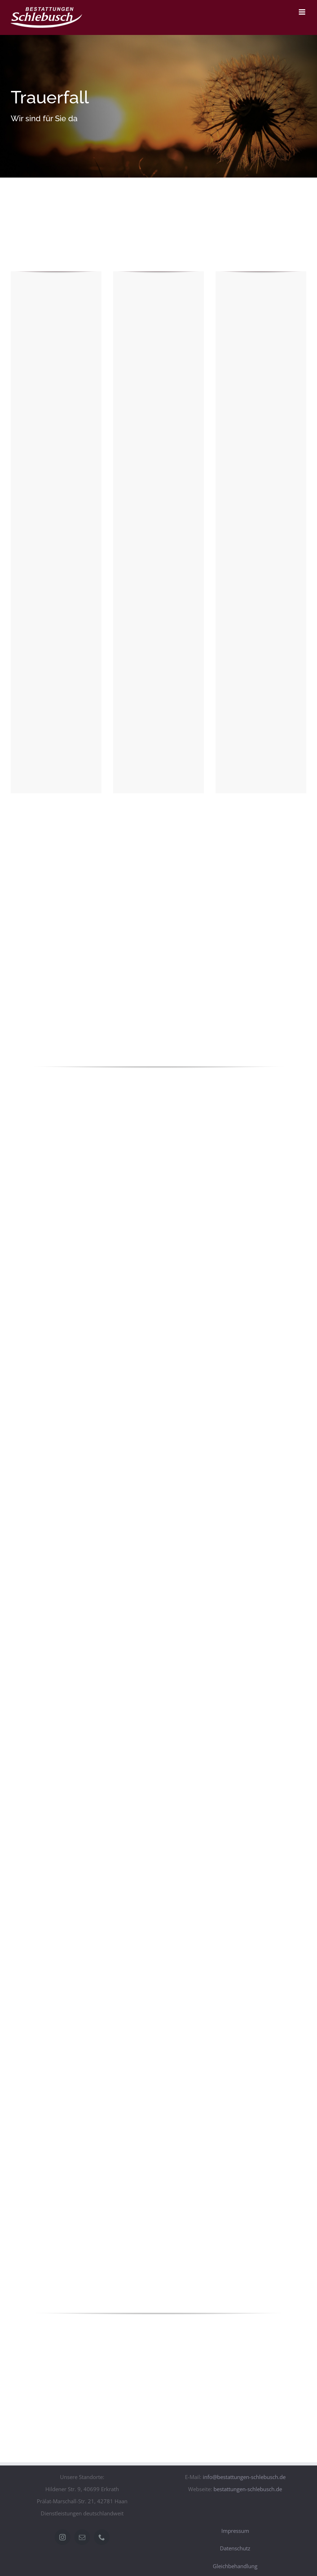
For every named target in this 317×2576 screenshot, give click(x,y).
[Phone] (102, 2537)
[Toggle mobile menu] (302, 12)
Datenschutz (235, 2548)
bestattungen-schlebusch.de (247, 2489)
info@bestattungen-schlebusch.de (244, 2476)
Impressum (235, 2530)
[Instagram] (62, 2537)
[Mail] (82, 2537)
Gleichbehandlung (235, 2566)
